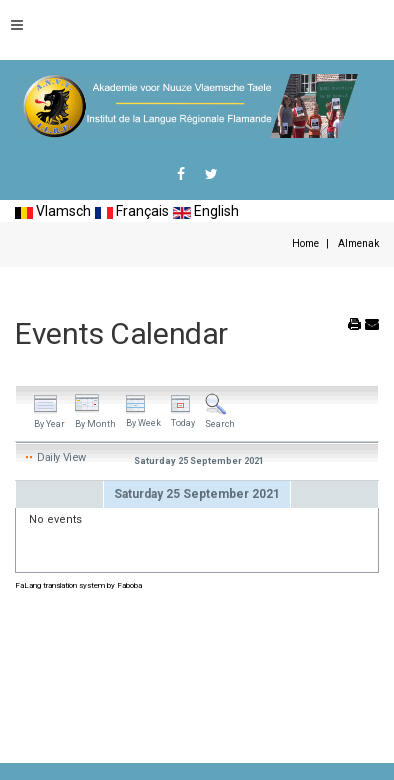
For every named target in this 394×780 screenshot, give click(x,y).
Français (132, 211)
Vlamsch (53, 211)
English (206, 211)
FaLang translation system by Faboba (78, 585)
